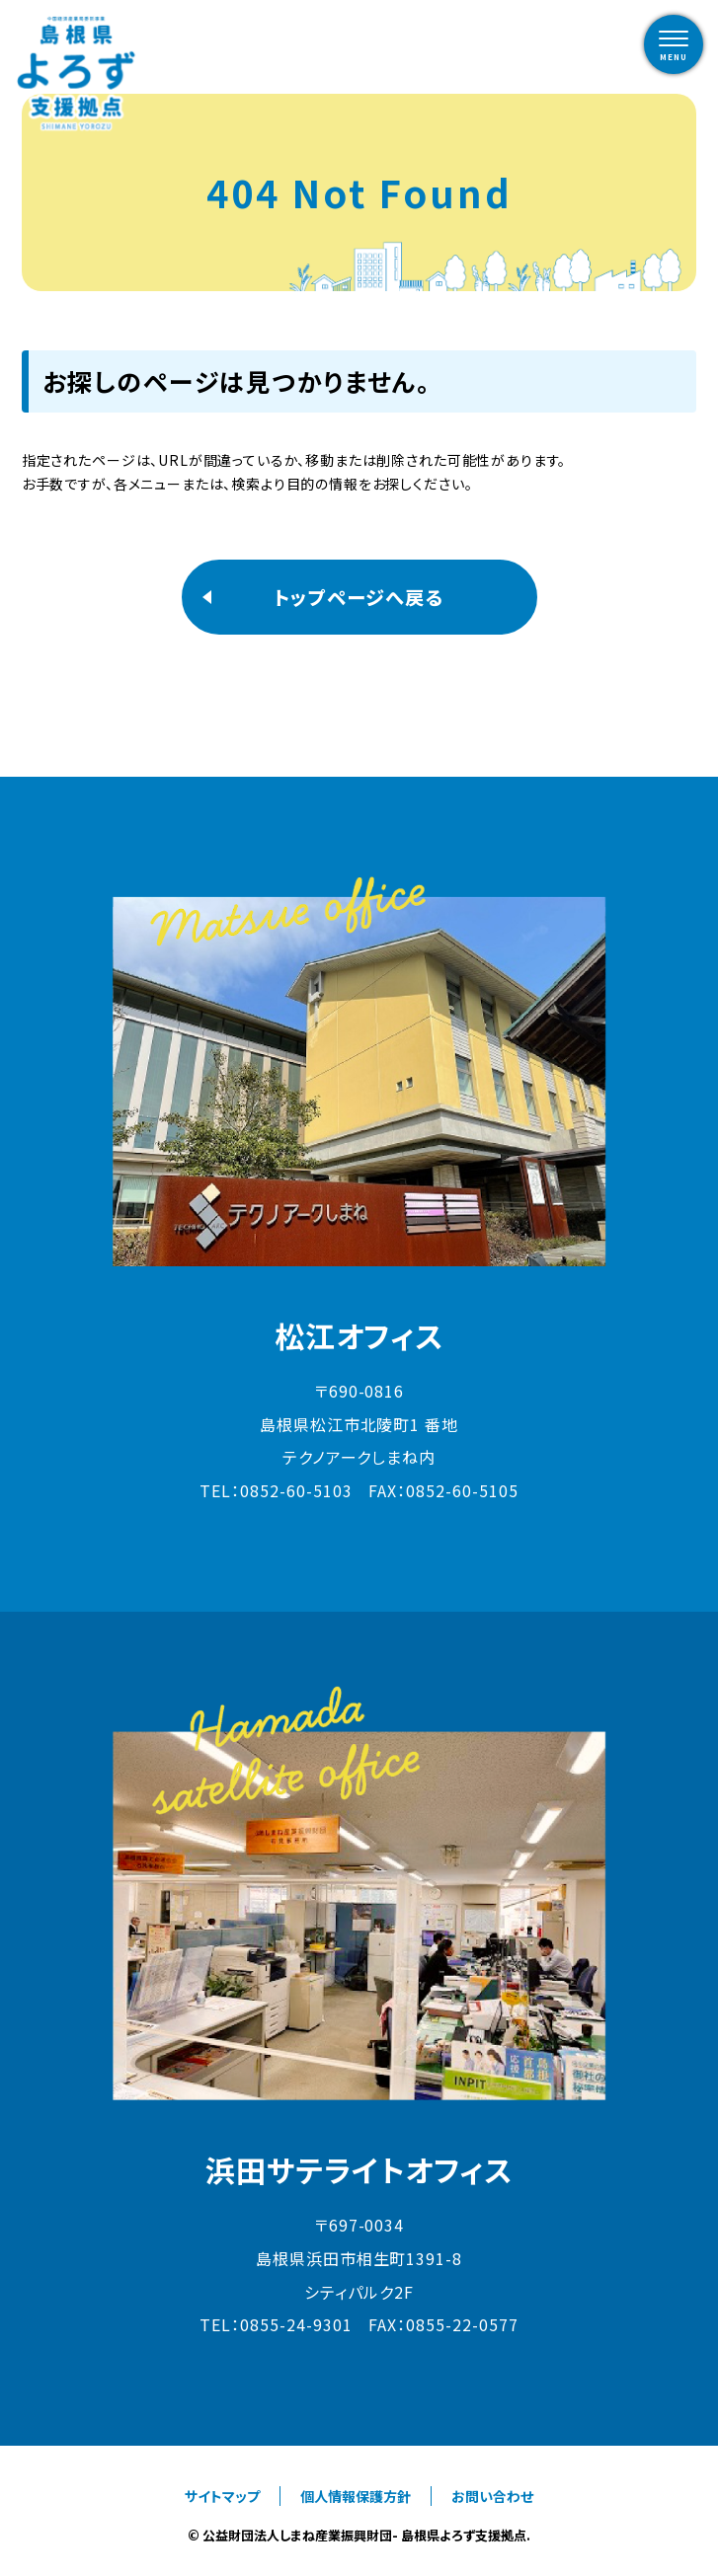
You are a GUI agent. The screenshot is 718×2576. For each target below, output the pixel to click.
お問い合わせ (492, 2496)
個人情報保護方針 (355, 2496)
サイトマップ (222, 2496)
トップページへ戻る (358, 597)
